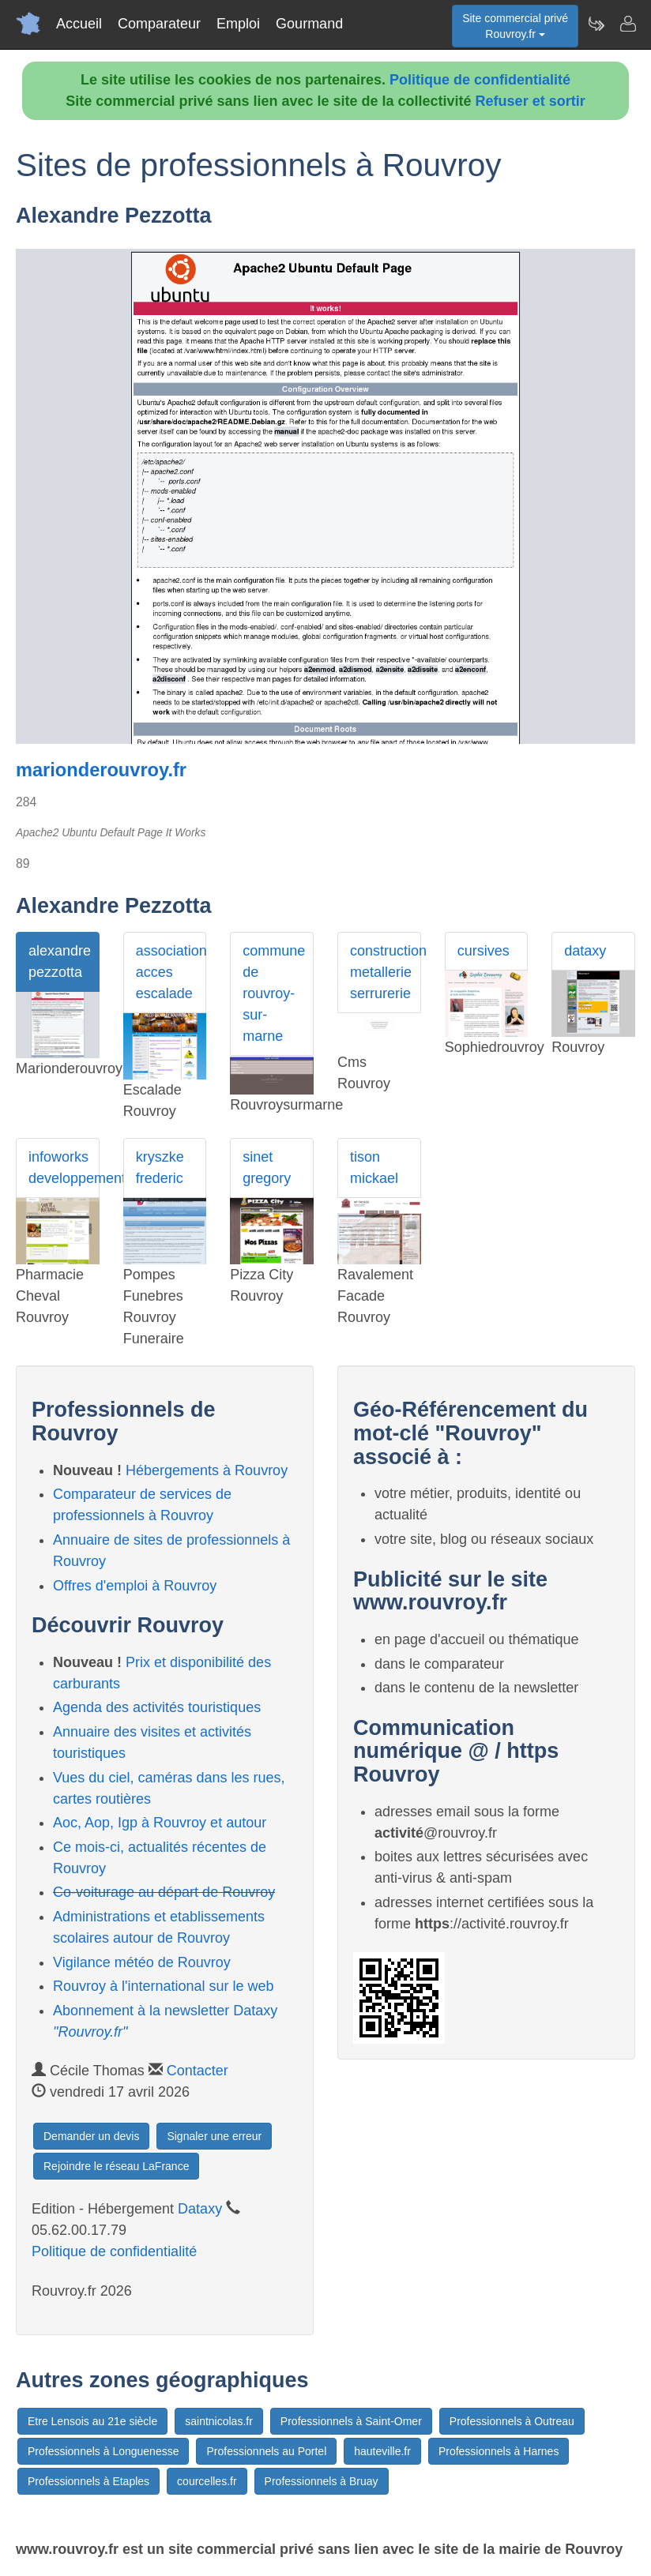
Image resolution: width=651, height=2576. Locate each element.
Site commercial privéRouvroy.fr (515, 26)
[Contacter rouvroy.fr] (627, 23)
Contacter (197, 2070)
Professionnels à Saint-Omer (351, 2421)
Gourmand (309, 24)
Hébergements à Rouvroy (207, 1470)
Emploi (238, 24)
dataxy (585, 951)
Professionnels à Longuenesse (103, 2451)
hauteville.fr (382, 2451)
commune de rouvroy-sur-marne (274, 993)
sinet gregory (267, 1167)
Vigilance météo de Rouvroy (142, 1962)
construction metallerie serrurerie (385, 972)
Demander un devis (91, 2136)
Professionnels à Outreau (512, 2421)
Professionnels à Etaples (88, 2481)
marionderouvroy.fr (101, 770)
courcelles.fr (206, 2481)
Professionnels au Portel (266, 2451)
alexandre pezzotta (59, 961)
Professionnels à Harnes (498, 2451)
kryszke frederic (160, 1167)
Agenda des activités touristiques (157, 1707)
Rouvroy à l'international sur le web (163, 1986)
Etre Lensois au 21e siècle (92, 2421)
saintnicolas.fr (219, 2421)
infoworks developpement (64, 1167)
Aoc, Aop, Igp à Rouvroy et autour (159, 1823)
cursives (483, 951)
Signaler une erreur (214, 2136)
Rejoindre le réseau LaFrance (116, 2166)
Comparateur (159, 24)
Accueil (79, 24)
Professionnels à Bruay (321, 2481)
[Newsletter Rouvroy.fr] (595, 23)
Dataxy (200, 2209)
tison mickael (374, 1167)
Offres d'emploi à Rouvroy (134, 1586)
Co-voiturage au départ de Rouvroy (164, 1892)
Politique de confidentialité (479, 80)
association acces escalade (171, 972)
